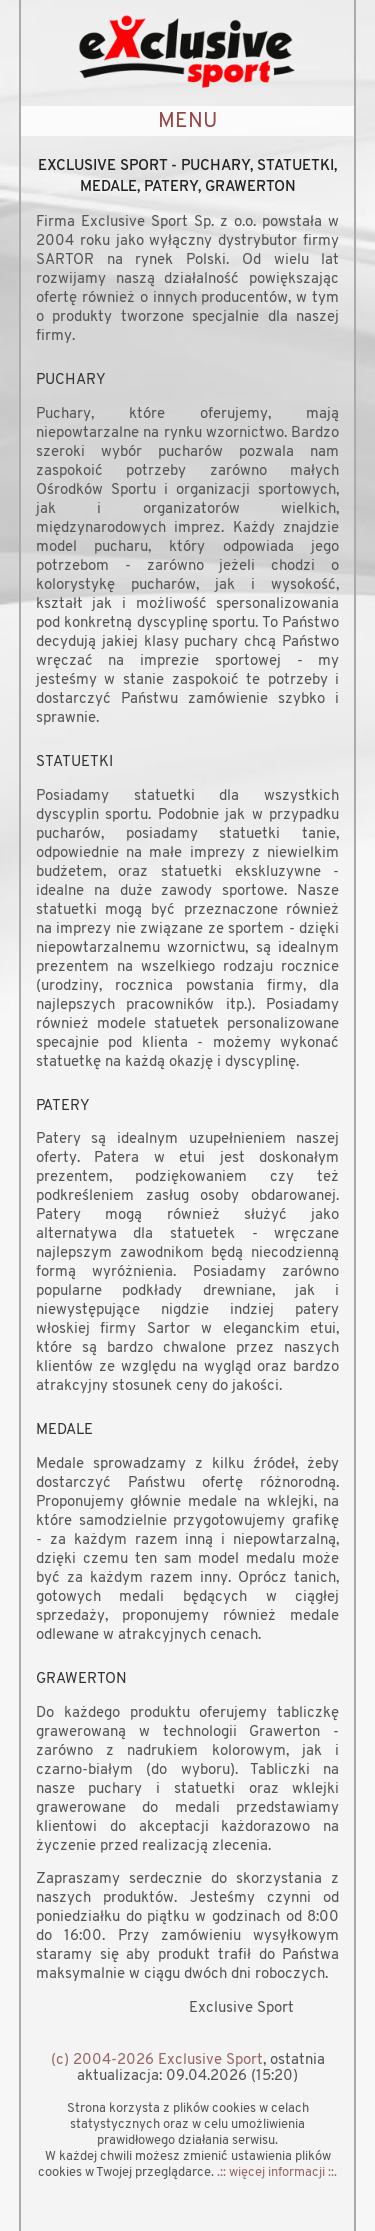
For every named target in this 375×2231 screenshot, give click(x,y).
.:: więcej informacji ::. (277, 2172)
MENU (187, 121)
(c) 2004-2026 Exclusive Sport (157, 2060)
